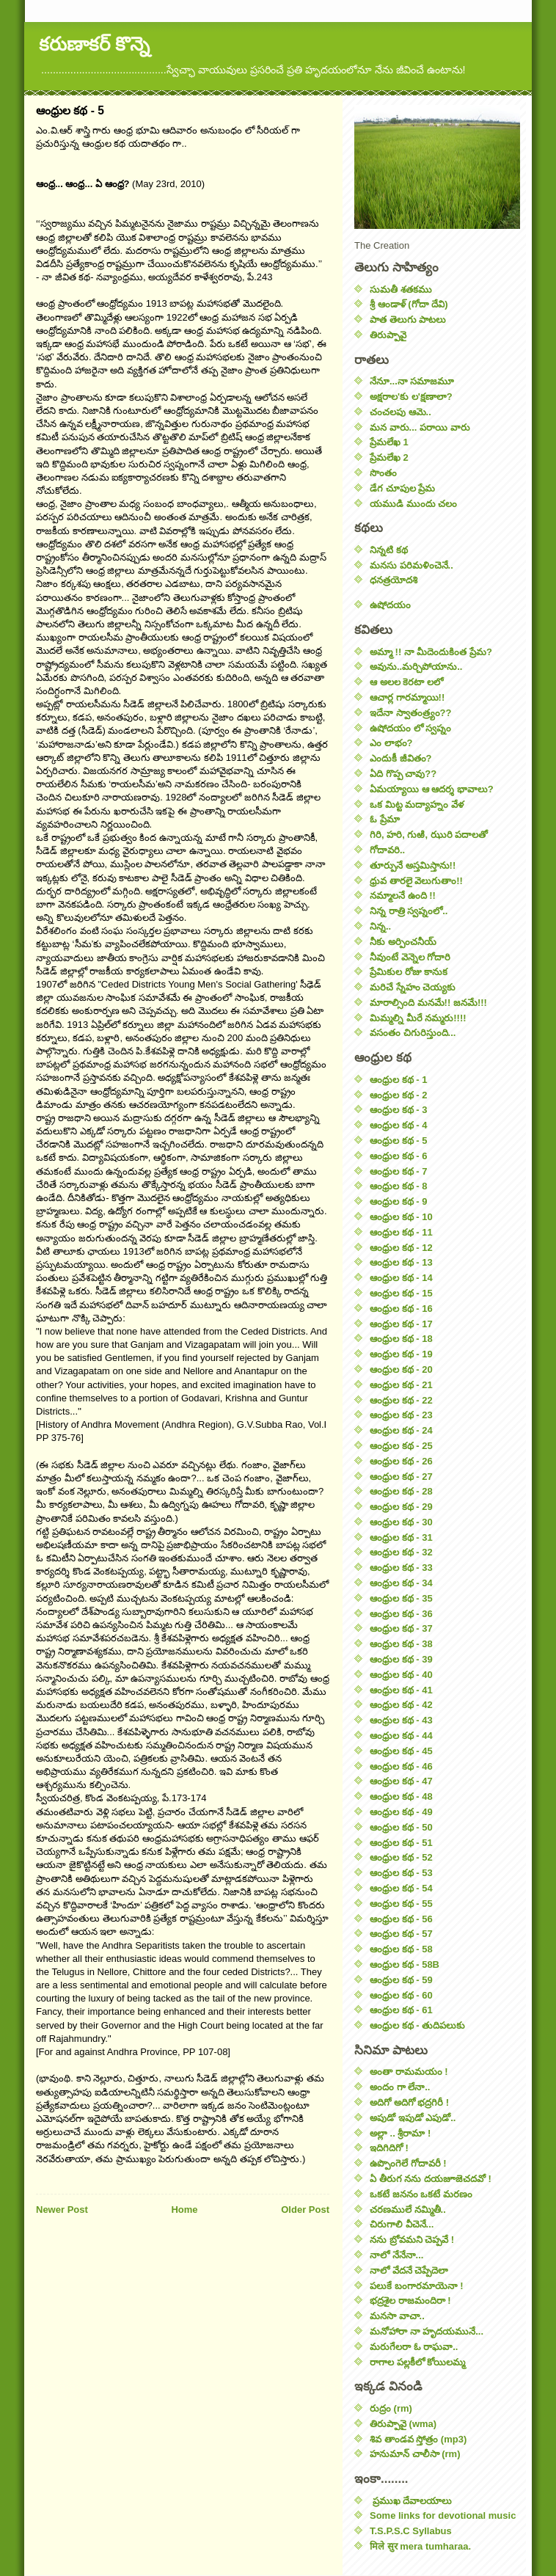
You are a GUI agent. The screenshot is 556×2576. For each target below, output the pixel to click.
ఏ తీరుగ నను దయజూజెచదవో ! (430, 2178)
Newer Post (62, 2209)
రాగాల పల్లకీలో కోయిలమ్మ (417, 2362)
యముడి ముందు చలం (413, 503)
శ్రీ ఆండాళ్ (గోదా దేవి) (409, 304)
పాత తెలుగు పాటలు (408, 319)
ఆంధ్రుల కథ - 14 (401, 1277)
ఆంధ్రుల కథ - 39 (401, 1659)
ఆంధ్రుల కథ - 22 (401, 1400)
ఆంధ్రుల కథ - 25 (401, 1445)
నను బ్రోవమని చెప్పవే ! (412, 2239)
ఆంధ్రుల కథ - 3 (398, 1109)
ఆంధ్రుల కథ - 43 (401, 1720)
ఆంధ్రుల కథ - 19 (401, 1354)
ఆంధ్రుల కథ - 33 (401, 1567)
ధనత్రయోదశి (393, 579)
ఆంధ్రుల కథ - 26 (401, 1461)
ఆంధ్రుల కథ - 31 (401, 1537)
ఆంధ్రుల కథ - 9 (398, 1201)
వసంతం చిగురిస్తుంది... (413, 1032)
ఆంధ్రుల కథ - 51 (401, 1842)
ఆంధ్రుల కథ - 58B (404, 1964)
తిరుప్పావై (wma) (403, 2423)
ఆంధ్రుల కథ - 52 (401, 1857)
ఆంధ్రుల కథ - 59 (401, 1979)
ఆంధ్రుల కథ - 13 (401, 1262)
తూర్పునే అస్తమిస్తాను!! (413, 865)
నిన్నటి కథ (389, 549)
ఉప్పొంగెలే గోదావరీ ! (408, 2163)
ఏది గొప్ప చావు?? (403, 773)
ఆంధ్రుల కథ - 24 (401, 1430)
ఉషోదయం (390, 604)
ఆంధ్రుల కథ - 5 (398, 1140)
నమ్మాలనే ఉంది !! (403, 895)
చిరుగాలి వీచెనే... (402, 2224)
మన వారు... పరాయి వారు (420, 427)
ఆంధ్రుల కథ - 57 (401, 1933)
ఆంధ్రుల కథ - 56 (401, 1918)
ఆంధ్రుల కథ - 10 (401, 1216)
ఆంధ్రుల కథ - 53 (401, 1872)
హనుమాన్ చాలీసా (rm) (415, 2453)
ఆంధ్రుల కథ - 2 (398, 1095)
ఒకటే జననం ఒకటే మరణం (421, 2194)
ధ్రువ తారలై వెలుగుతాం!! (416, 880)
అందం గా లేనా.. (400, 2086)
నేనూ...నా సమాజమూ (412, 381)
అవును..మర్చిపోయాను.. (416, 666)
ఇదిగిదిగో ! (389, 2147)
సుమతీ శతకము (401, 289)
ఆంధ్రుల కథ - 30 (401, 1522)
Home (184, 2209)
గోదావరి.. (387, 849)
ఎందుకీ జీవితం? (401, 758)
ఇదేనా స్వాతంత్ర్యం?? (411, 712)
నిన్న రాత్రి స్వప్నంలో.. (408, 910)
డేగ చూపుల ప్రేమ (402, 488)
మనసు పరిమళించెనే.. (411, 565)
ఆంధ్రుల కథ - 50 (401, 1827)
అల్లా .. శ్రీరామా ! (400, 2133)
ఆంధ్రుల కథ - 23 (401, 1414)
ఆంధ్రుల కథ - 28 (401, 1491)
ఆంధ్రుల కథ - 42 (401, 1704)
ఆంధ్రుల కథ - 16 (401, 1308)
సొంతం (383, 472)
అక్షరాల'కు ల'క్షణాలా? (411, 396)
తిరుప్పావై (388, 334)
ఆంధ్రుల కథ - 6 (398, 1155)
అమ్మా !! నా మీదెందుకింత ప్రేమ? (431, 651)
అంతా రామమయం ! (409, 2071)
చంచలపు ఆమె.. (400, 411)
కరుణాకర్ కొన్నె (94, 44)
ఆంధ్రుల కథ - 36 (401, 1613)
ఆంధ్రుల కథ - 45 (401, 1750)
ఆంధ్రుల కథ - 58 (401, 1949)
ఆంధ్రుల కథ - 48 (401, 1796)
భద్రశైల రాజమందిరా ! (410, 2300)
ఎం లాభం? (391, 742)
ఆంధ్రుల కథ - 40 (401, 1674)
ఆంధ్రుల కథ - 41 (401, 1690)
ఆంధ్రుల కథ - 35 (401, 1598)
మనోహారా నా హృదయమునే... (426, 2331)
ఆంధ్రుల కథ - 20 (401, 1369)
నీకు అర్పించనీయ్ (403, 941)
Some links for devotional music (443, 2515)
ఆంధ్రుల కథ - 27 (401, 1476)
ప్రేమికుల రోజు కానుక (408, 971)
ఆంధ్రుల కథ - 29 (401, 1506)
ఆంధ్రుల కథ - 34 (401, 1582)
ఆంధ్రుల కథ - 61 (401, 2009)
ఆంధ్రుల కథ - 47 (401, 1781)
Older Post (305, 2209)
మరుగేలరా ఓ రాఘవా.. (414, 2346)
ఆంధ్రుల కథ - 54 (401, 1888)
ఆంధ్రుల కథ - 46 (401, 1766)
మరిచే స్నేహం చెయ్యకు (413, 987)
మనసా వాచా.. (397, 2315)
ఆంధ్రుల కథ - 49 (401, 1811)
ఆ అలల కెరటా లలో (406, 681)
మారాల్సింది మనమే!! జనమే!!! (428, 1002)
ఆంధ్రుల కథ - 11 (401, 1232)
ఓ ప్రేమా (385, 819)
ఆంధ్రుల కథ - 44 (401, 1735)
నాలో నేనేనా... (396, 2255)
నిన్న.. (380, 926)
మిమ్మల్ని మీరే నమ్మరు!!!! (418, 1018)
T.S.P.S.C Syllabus (411, 2530)
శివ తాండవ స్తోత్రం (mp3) (418, 2439)
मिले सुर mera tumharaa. (420, 2546)
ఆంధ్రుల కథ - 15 (401, 1293)
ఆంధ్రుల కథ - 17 (401, 1323)
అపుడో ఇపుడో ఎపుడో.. (413, 2117)
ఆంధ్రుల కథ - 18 (401, 1338)
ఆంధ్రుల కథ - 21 (401, 1384)
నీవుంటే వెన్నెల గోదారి (410, 957)
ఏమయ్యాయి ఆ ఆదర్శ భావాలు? (432, 789)
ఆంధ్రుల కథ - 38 (401, 1643)
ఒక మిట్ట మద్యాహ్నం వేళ (417, 804)
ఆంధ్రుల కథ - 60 (401, 1995)
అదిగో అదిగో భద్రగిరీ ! (409, 2102)
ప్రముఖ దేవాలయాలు (411, 2500)
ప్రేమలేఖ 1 (389, 442)
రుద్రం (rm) (391, 2408)
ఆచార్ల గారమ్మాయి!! (407, 697)
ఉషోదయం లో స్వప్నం (410, 728)
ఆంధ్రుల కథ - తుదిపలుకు (417, 2025)
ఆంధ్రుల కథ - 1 (398, 1079)
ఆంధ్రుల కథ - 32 (401, 1552)
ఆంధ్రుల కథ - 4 (398, 1125)
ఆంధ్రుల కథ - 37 (401, 1628)
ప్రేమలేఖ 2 (389, 457)
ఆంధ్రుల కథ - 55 (401, 1903)
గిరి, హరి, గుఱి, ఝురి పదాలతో (429, 834)
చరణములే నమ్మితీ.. (408, 2209)
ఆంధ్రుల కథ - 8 (398, 1186)
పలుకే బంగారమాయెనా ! (417, 2285)
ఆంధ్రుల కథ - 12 (401, 1247)
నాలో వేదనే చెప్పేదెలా (409, 2270)
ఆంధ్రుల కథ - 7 (398, 1171)
